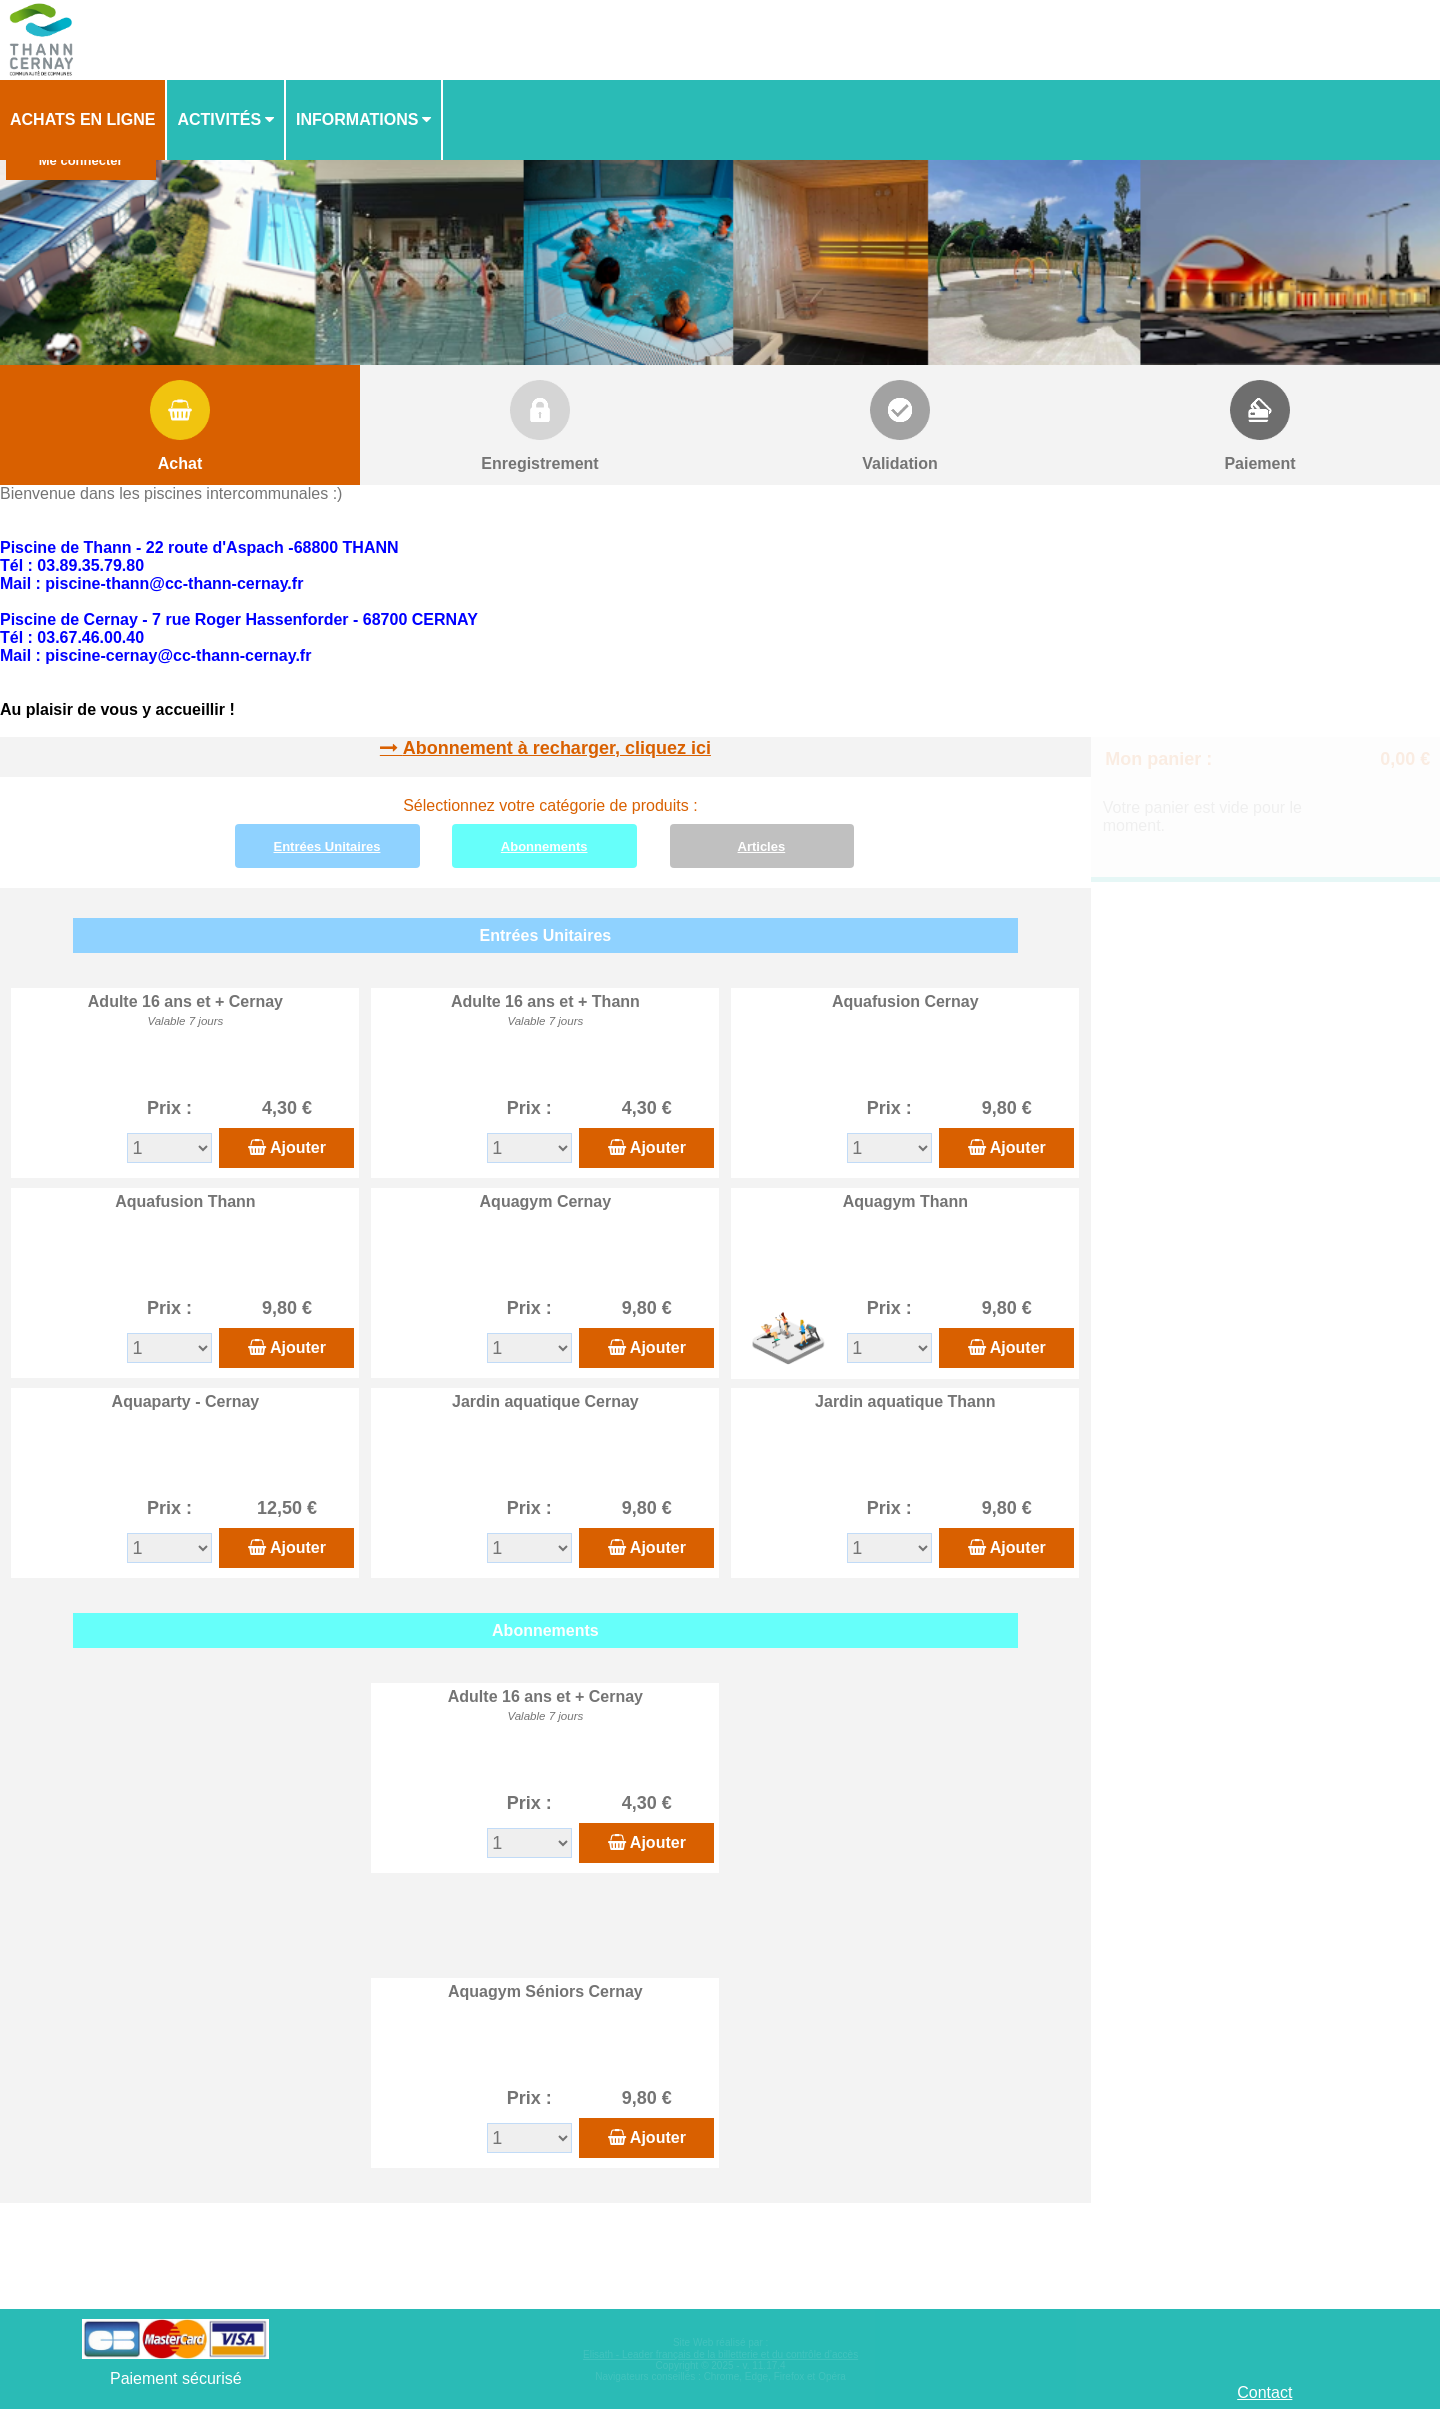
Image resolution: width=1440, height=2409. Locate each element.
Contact (1264, 2392)
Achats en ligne (82, 119)
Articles (762, 846)
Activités (219, 119)
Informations (357, 119)
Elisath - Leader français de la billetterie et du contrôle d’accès (720, 2354)
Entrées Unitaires (327, 846)
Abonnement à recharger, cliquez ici (557, 748)
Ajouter (298, 1147)
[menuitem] (83, 120)
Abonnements (544, 846)
